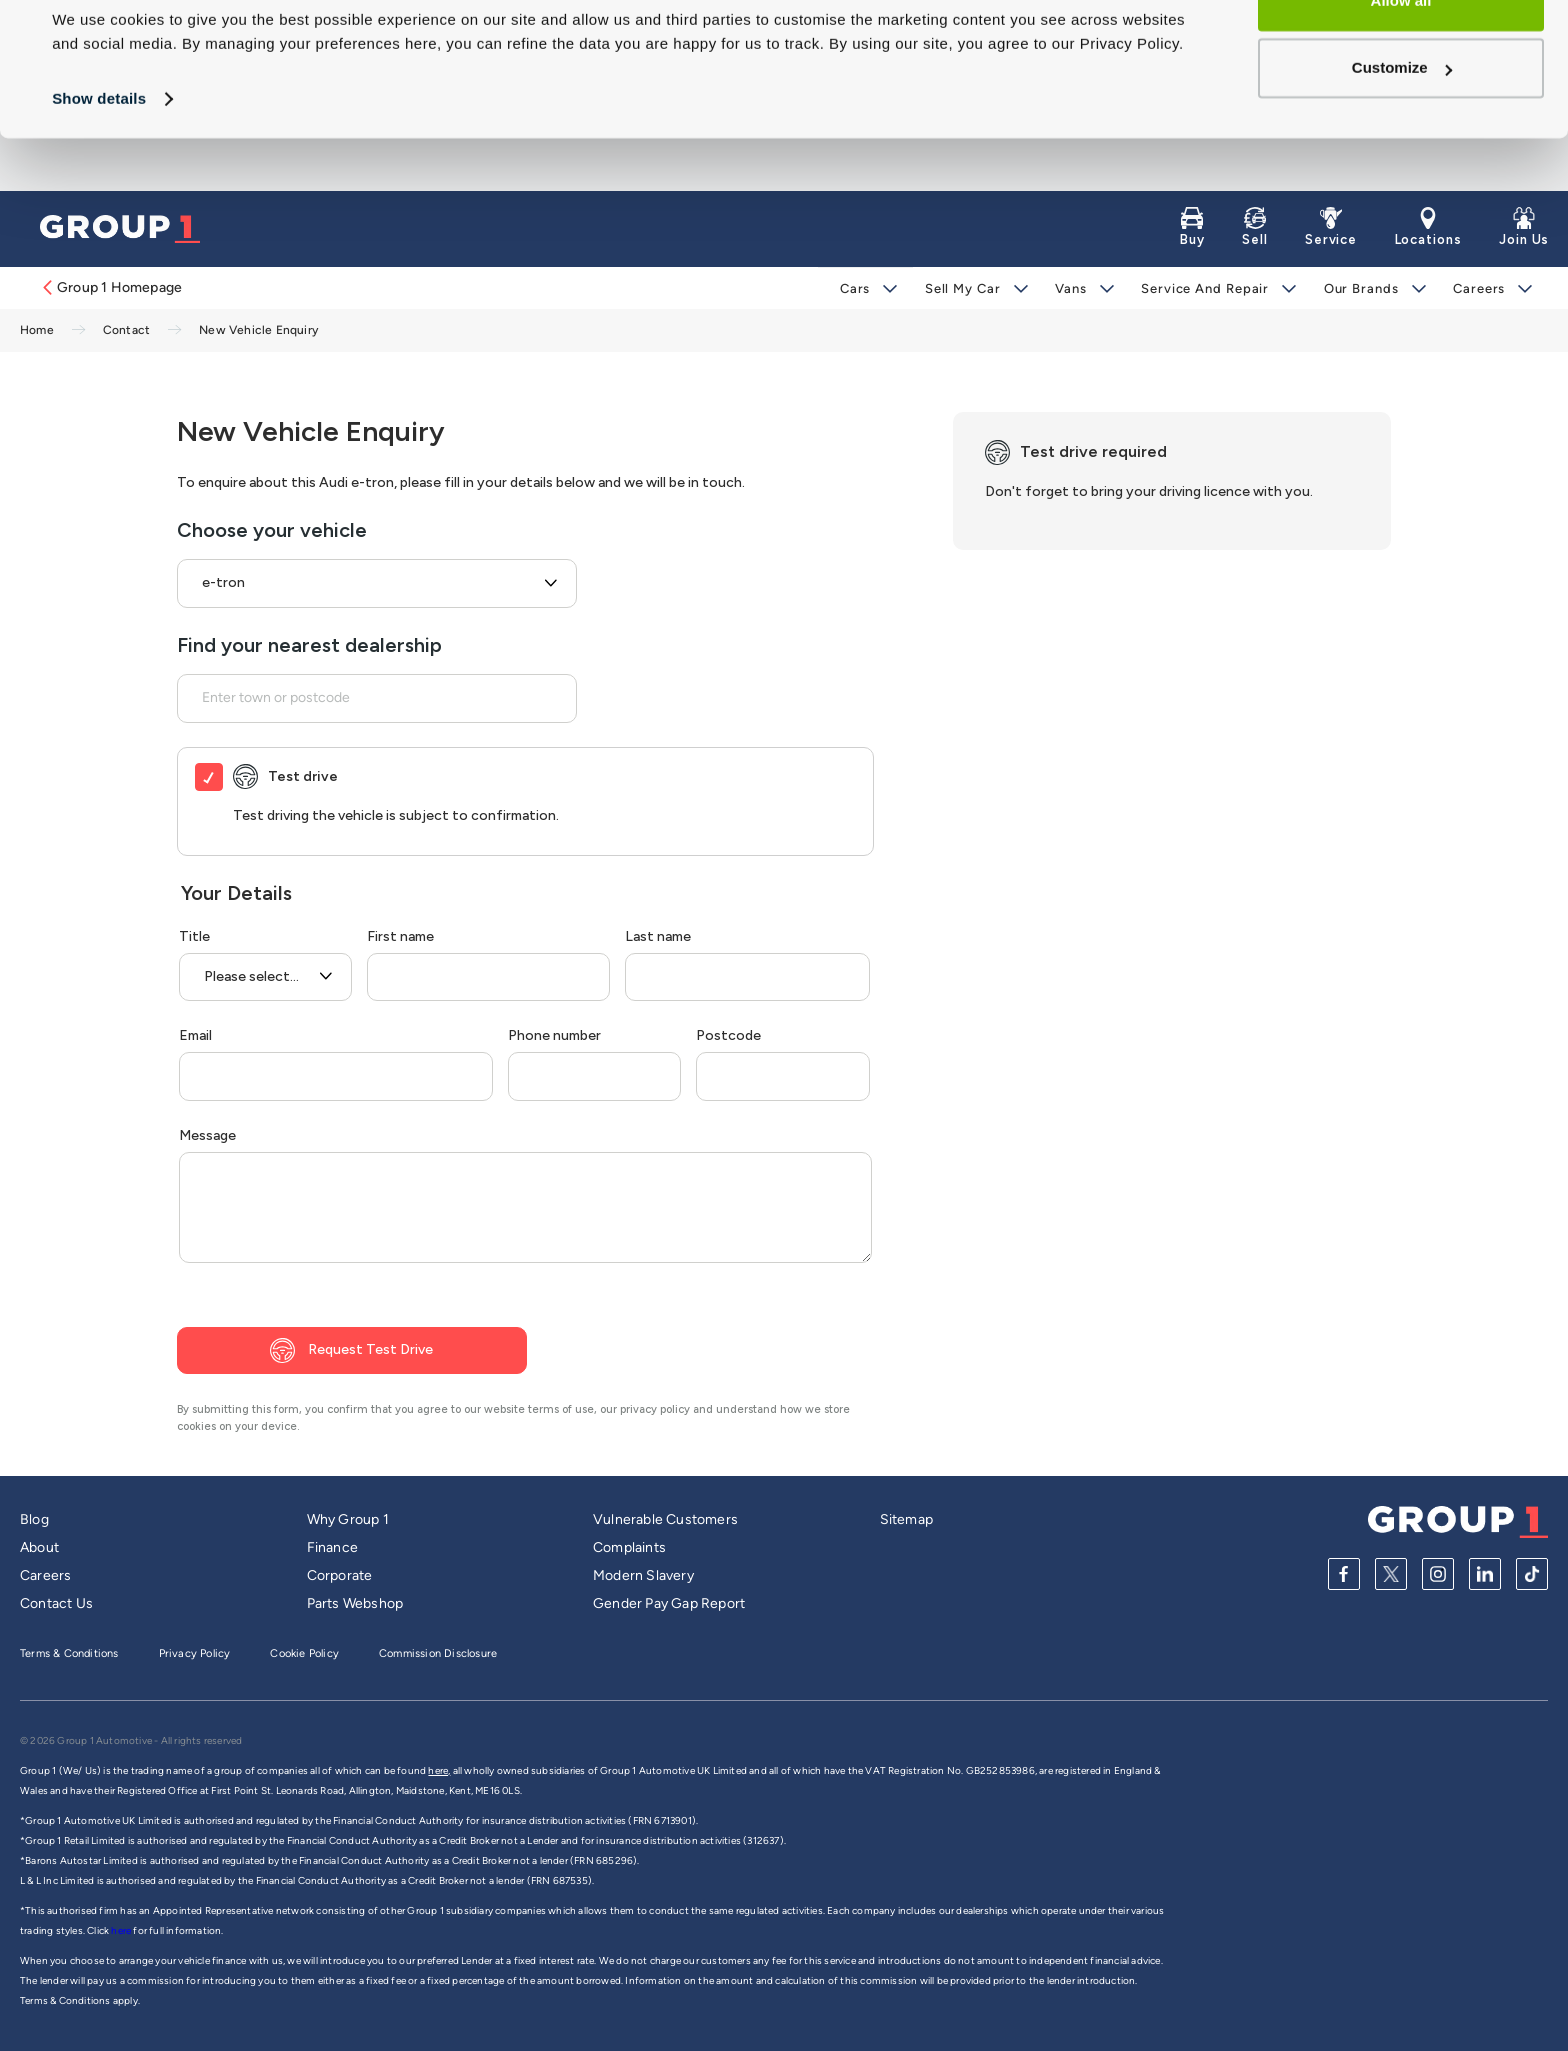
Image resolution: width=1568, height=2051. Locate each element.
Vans (1071, 288)
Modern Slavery (643, 1575)
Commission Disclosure (438, 1653)
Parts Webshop (355, 1603)
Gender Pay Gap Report (669, 1603)
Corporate (340, 1575)
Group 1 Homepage (111, 287)
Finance (332, 1547)
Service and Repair (1204, 288)
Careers (1478, 288)
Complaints (629, 1547)
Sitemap (906, 1519)
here (122, 1930)
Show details (99, 151)
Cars (855, 288)
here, (439, 1770)
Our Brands (1360, 288)
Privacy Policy (195, 1653)
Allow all (1401, 53)
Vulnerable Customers (665, 1519)
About (39, 1547)
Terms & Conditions (69, 1653)
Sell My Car (963, 288)
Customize (1402, 120)
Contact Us (56, 1603)
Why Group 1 (348, 1519)
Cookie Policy (304, 1653)
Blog (34, 1519)
